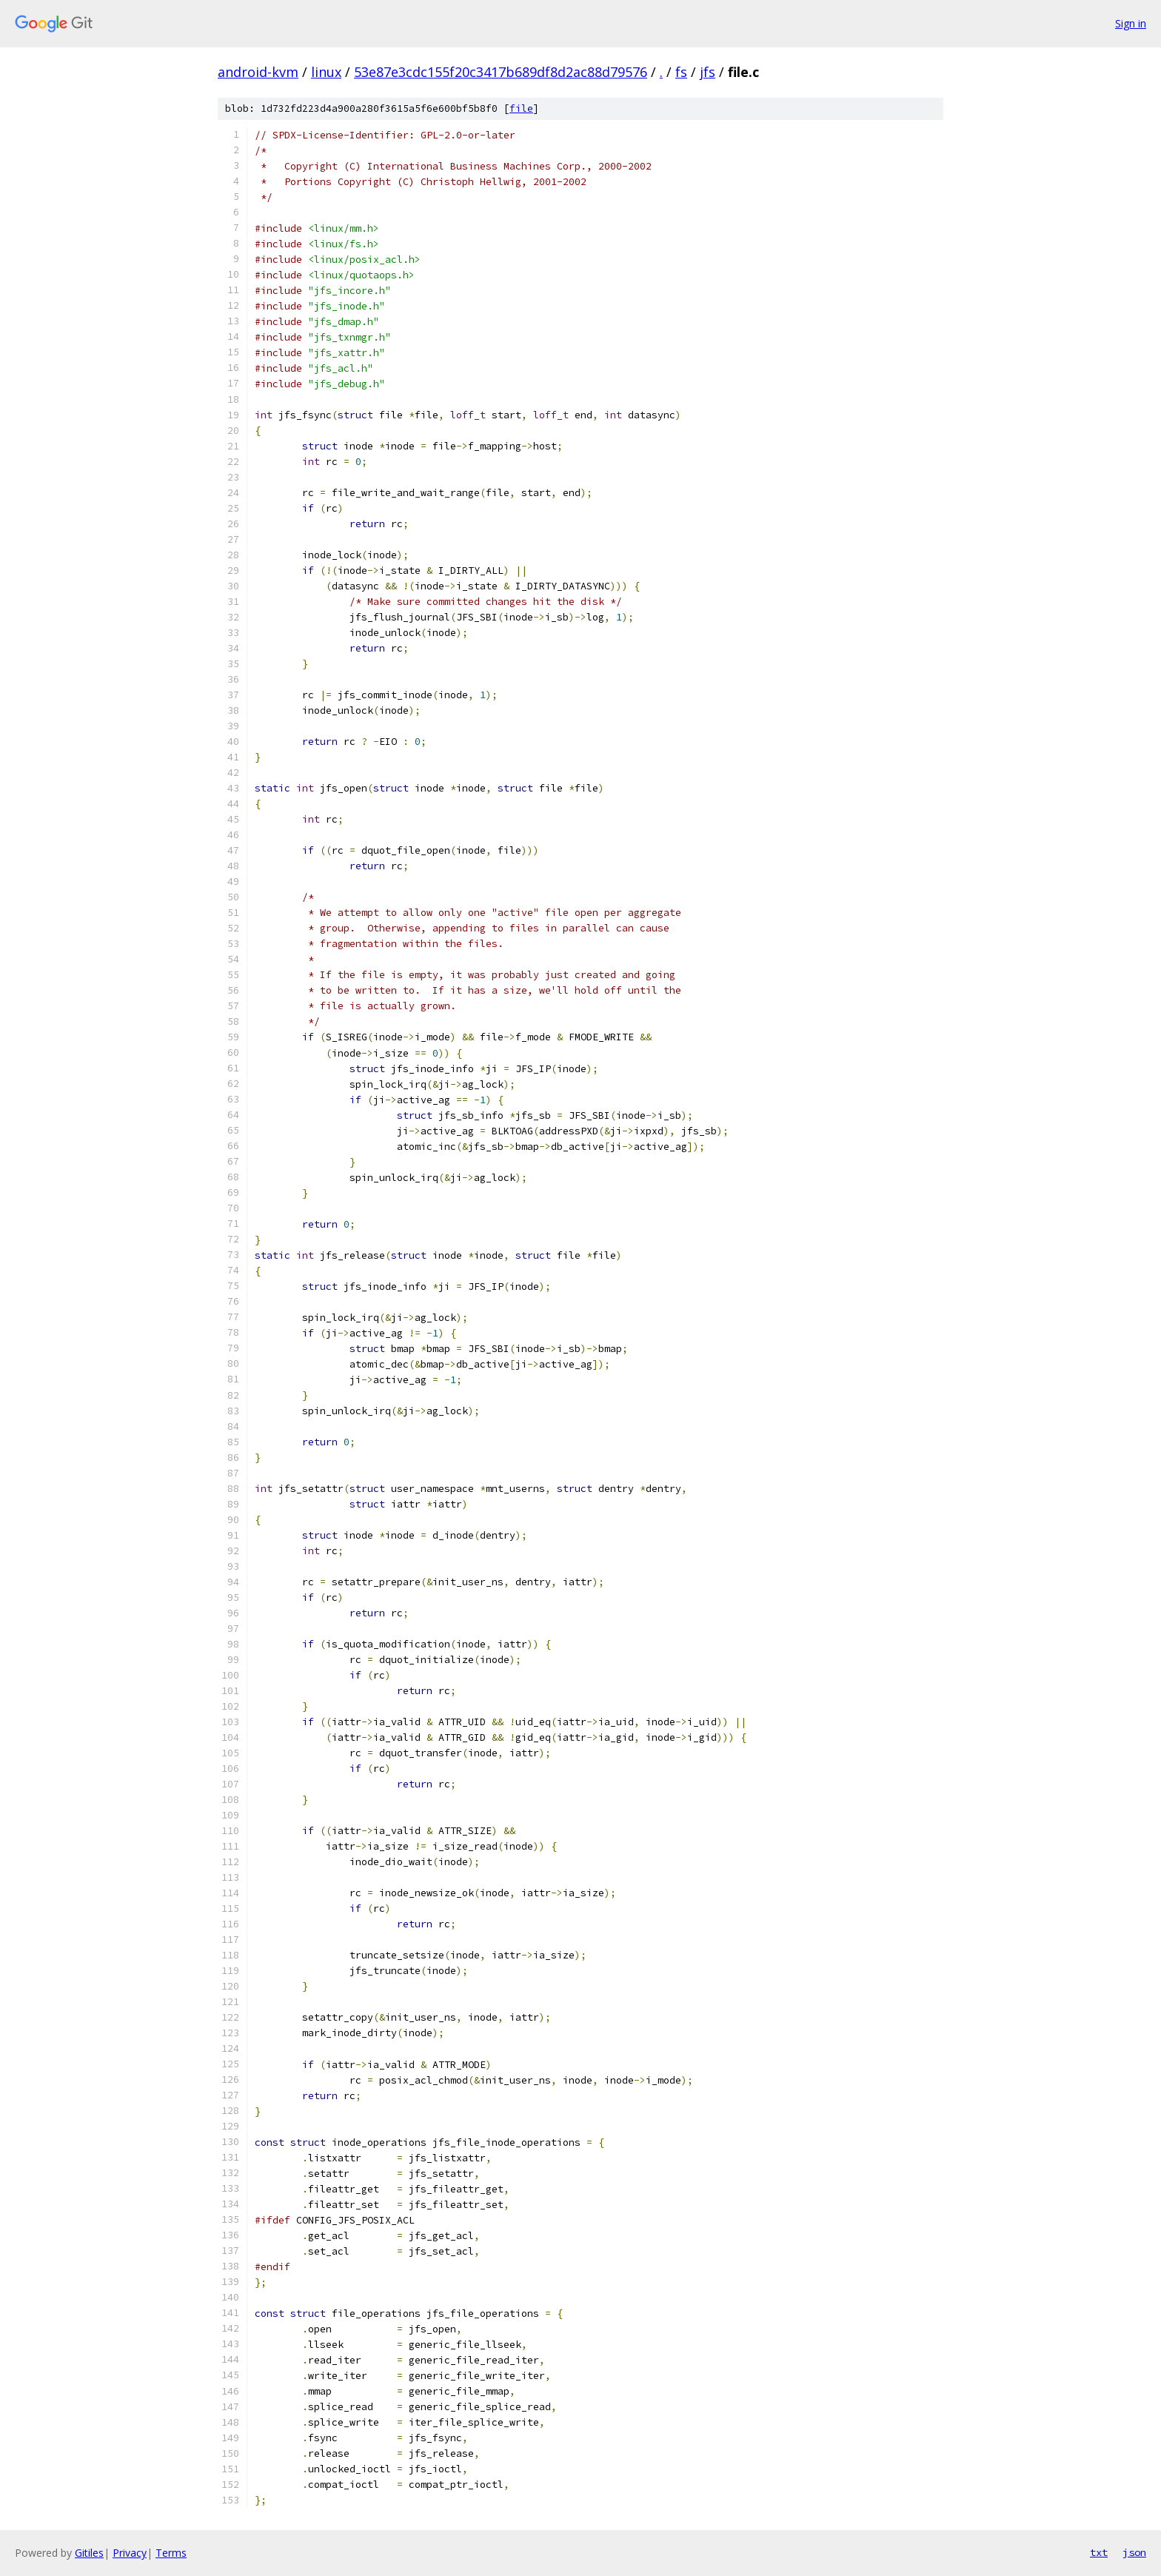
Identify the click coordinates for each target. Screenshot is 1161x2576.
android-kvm (258, 72)
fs (681, 72)
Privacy (130, 2553)
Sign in (1130, 23)
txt (1099, 2552)
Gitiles (89, 2553)
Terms (171, 2553)
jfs (707, 72)
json (1134, 2552)
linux (326, 72)
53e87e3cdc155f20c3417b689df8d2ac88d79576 (500, 72)
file (521, 108)
